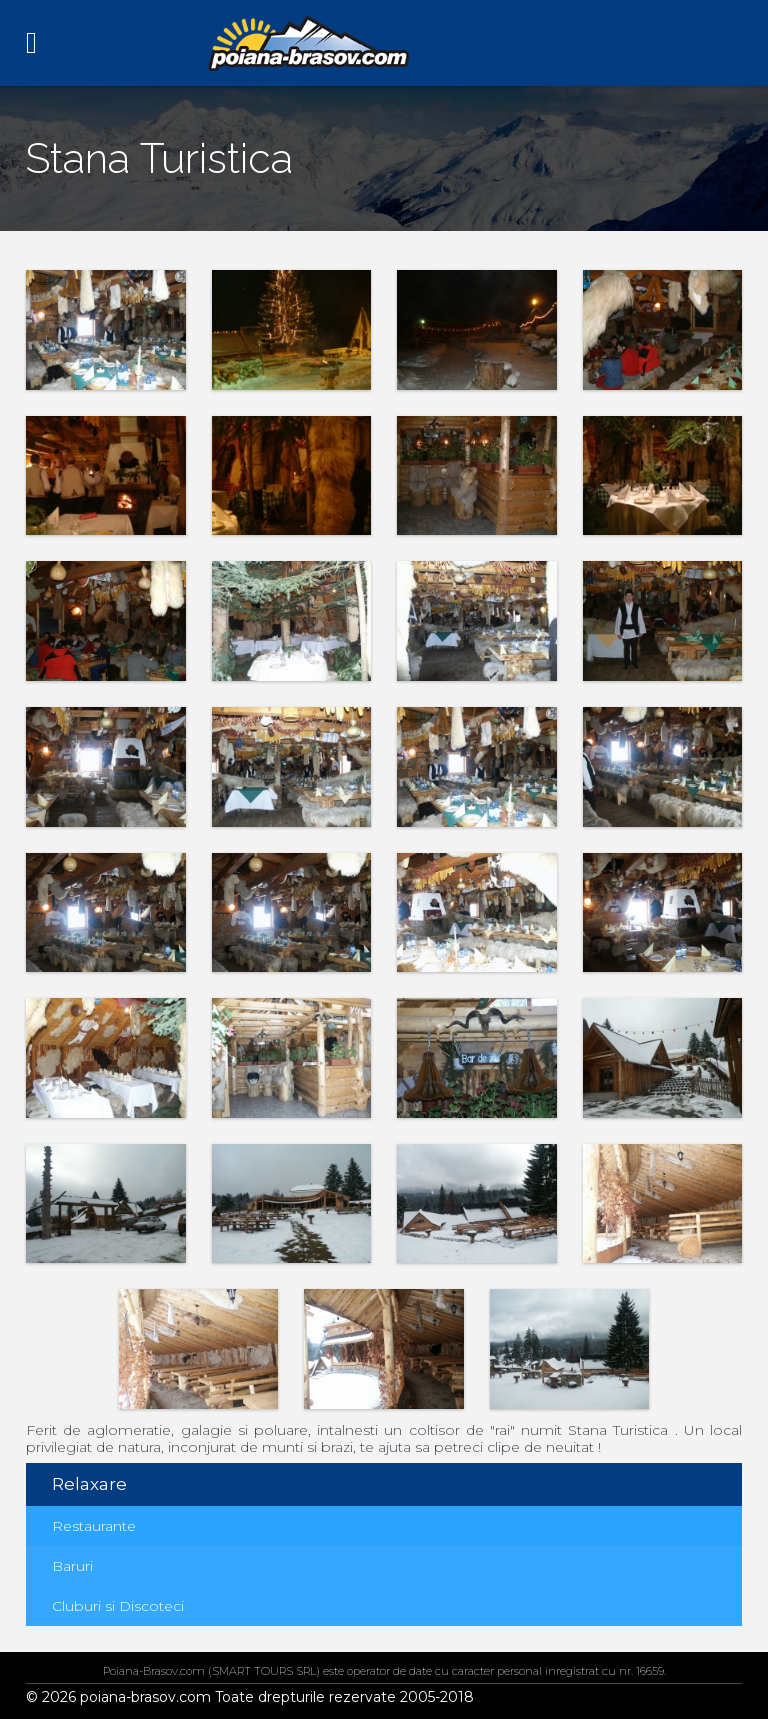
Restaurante (94, 1526)
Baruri (72, 1566)
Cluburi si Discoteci (118, 1606)
